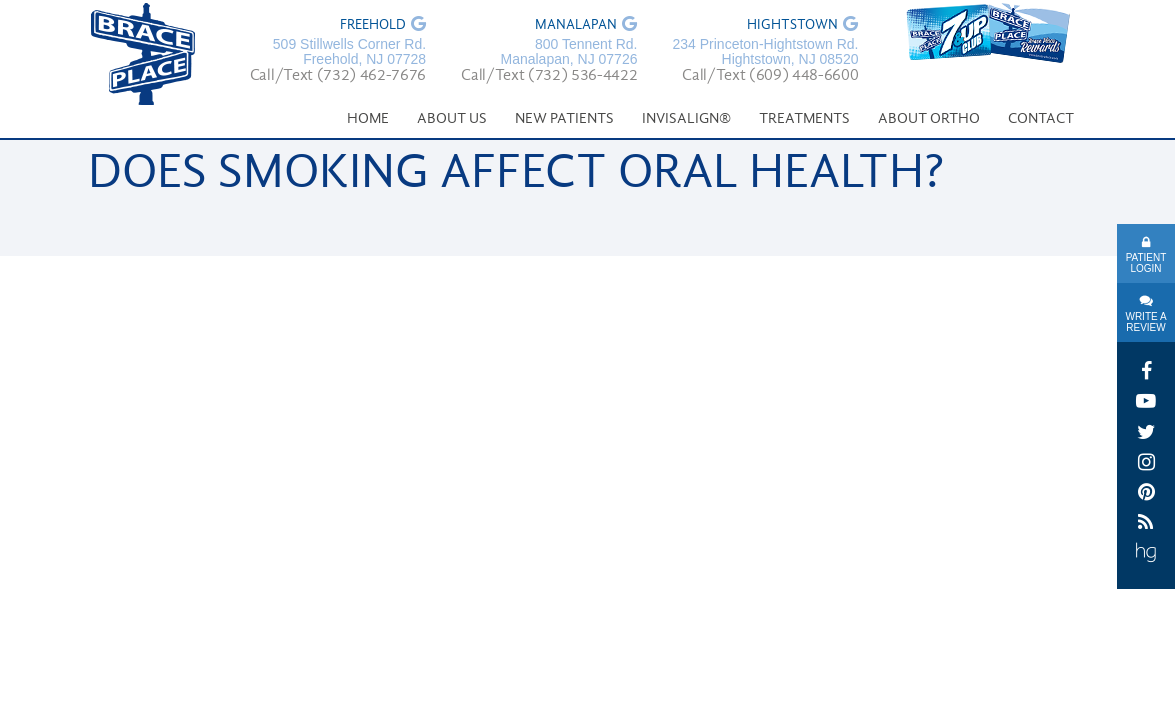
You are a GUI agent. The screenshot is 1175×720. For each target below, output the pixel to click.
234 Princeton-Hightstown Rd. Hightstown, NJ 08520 (765, 52)
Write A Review (1145, 322)
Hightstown (792, 26)
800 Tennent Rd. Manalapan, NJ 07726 (568, 52)
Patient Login (1146, 263)
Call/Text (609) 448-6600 (770, 76)
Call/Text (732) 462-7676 (338, 76)
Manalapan (576, 26)
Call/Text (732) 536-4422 (549, 76)
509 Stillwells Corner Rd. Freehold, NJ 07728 (349, 52)
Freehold (373, 26)
